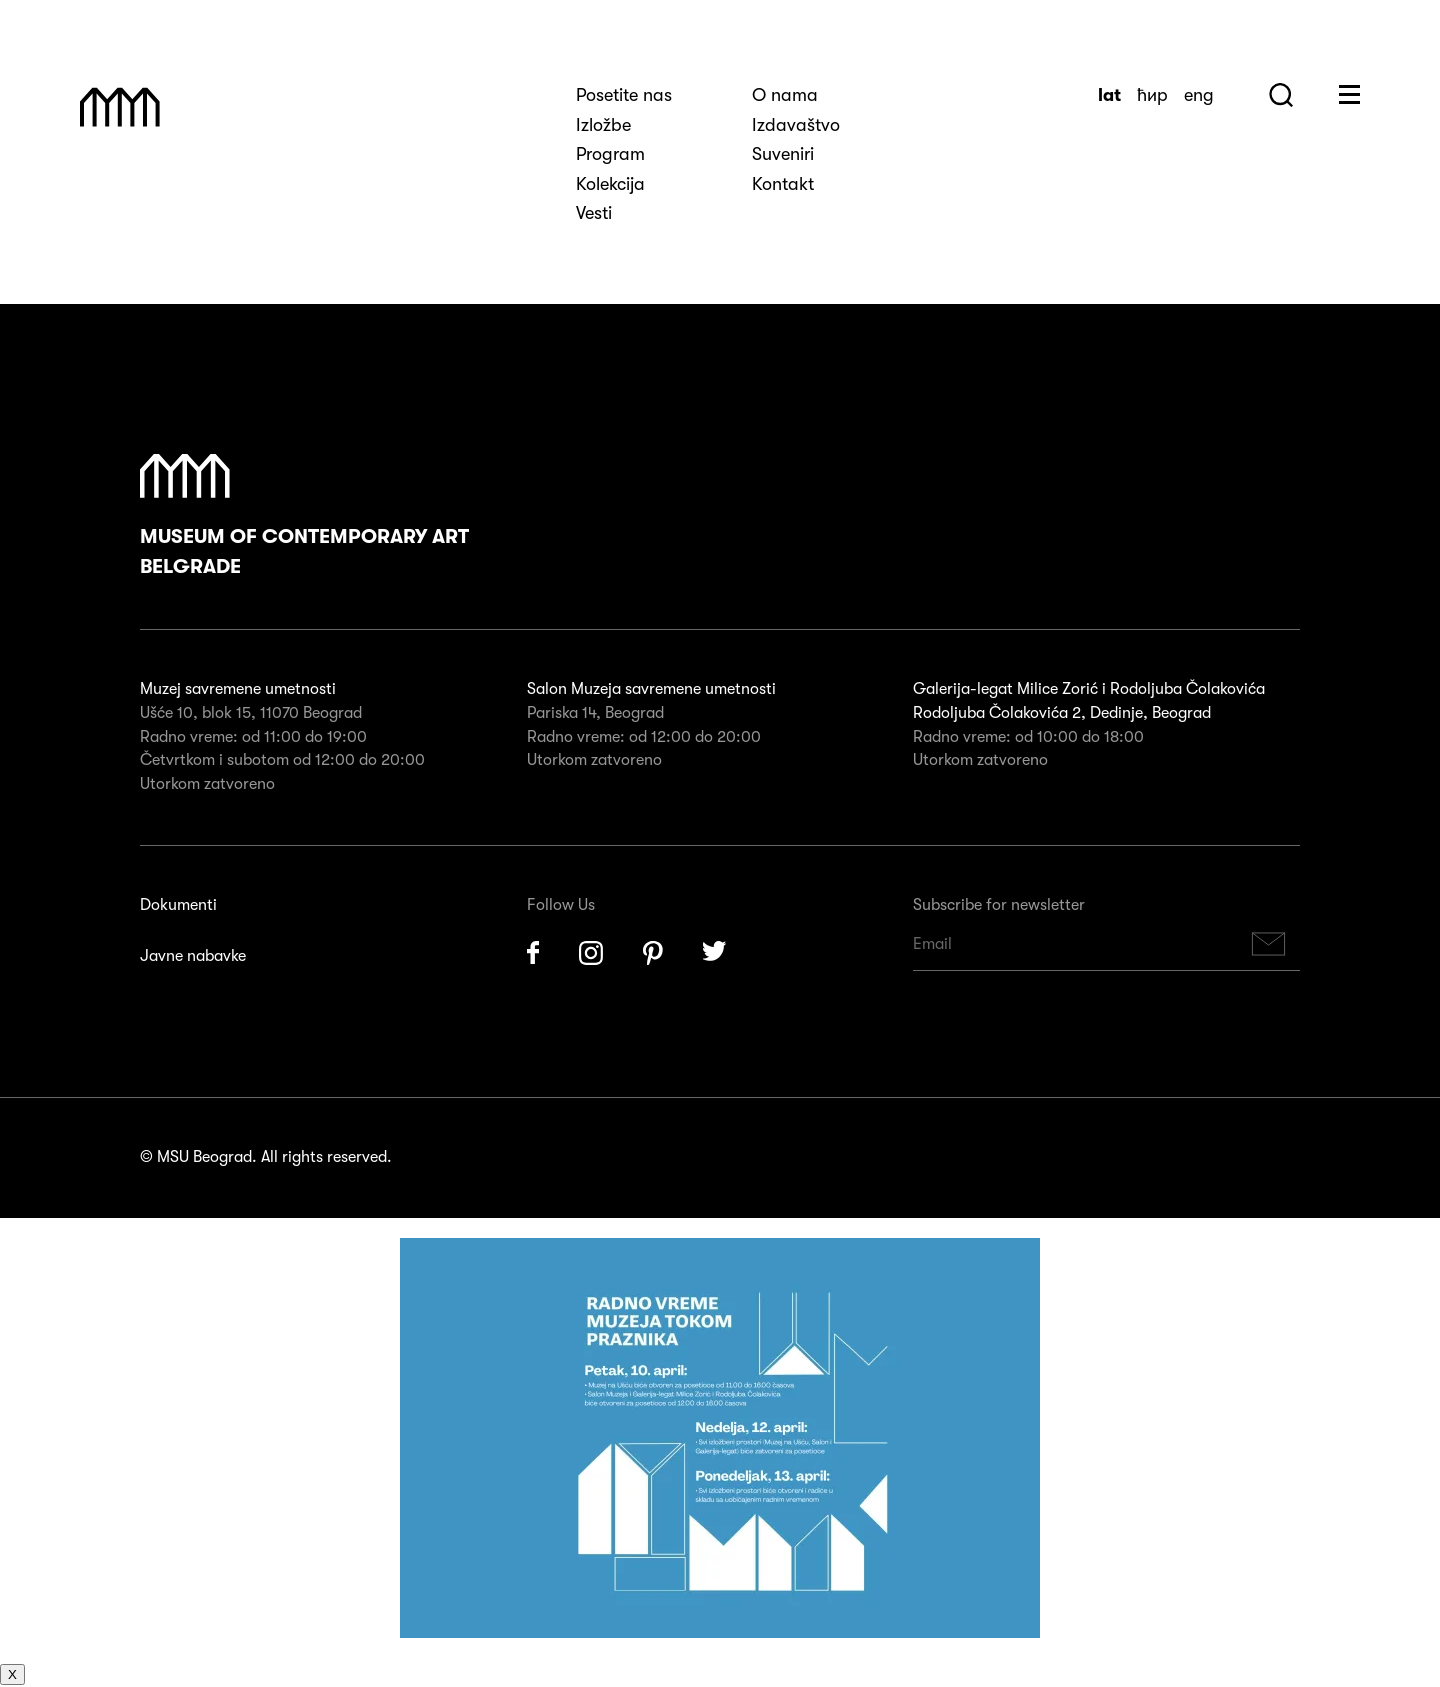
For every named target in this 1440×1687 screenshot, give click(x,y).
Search (1281, 95)
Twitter (715, 953)
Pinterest (653, 953)
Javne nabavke (193, 956)
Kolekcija (610, 184)
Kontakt (783, 184)
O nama (785, 95)
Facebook (533, 953)
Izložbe (603, 125)
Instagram (591, 953)
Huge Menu (1349, 94)
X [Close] (12, 1674)
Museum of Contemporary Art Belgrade (304, 516)
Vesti (594, 213)
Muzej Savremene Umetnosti (120, 107)
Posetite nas (624, 95)
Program (610, 154)
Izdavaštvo (796, 125)
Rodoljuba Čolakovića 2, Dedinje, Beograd (1062, 713)
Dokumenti (178, 905)
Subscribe (1269, 944)
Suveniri (783, 154)
